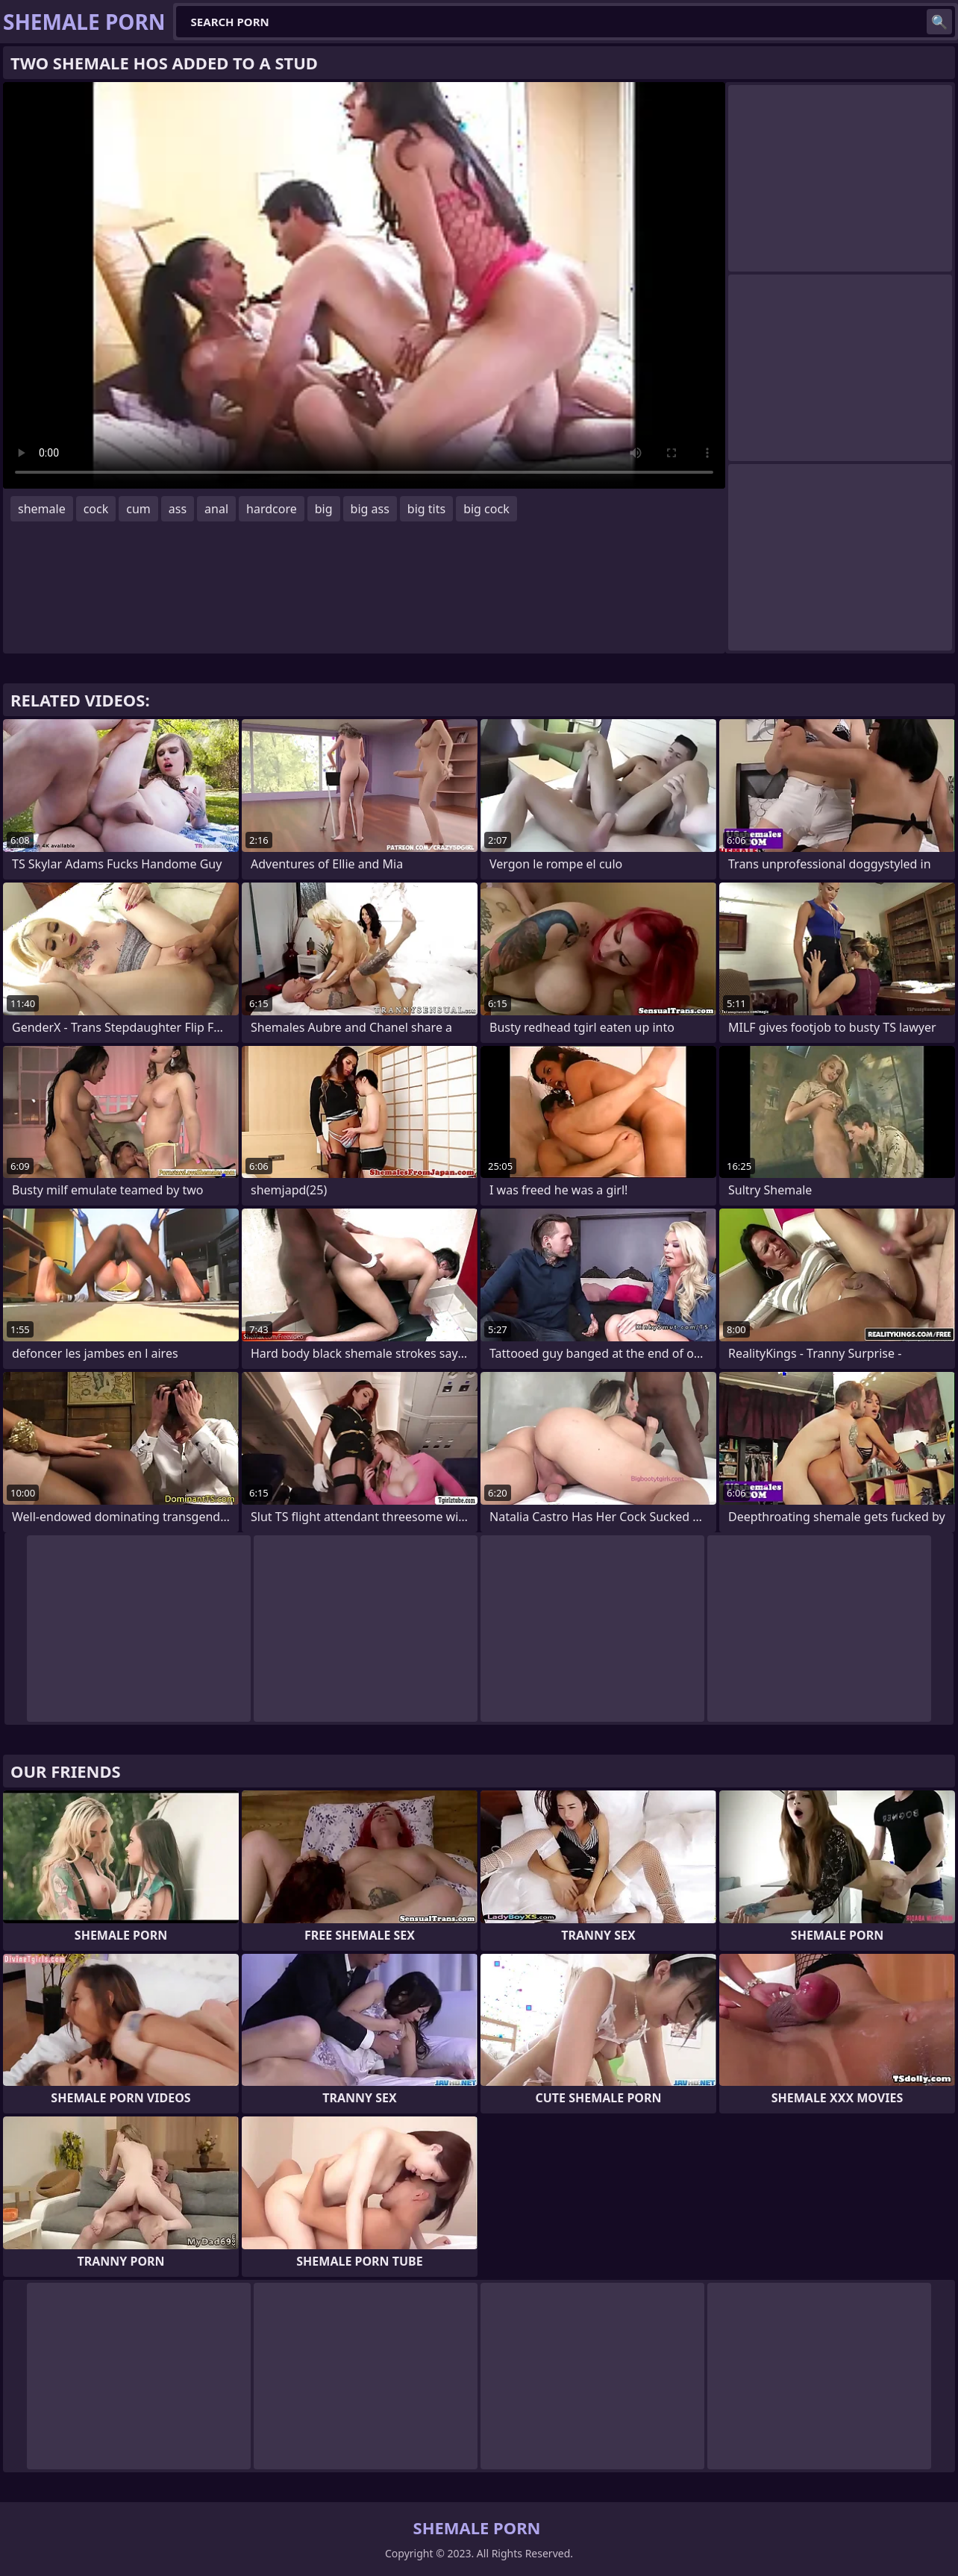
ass (178, 509)
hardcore (271, 509)
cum (138, 509)
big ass (370, 509)
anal (216, 509)
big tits (426, 509)
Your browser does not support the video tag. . (364, 285)
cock (96, 509)
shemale (42, 509)
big (324, 509)
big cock (486, 509)
